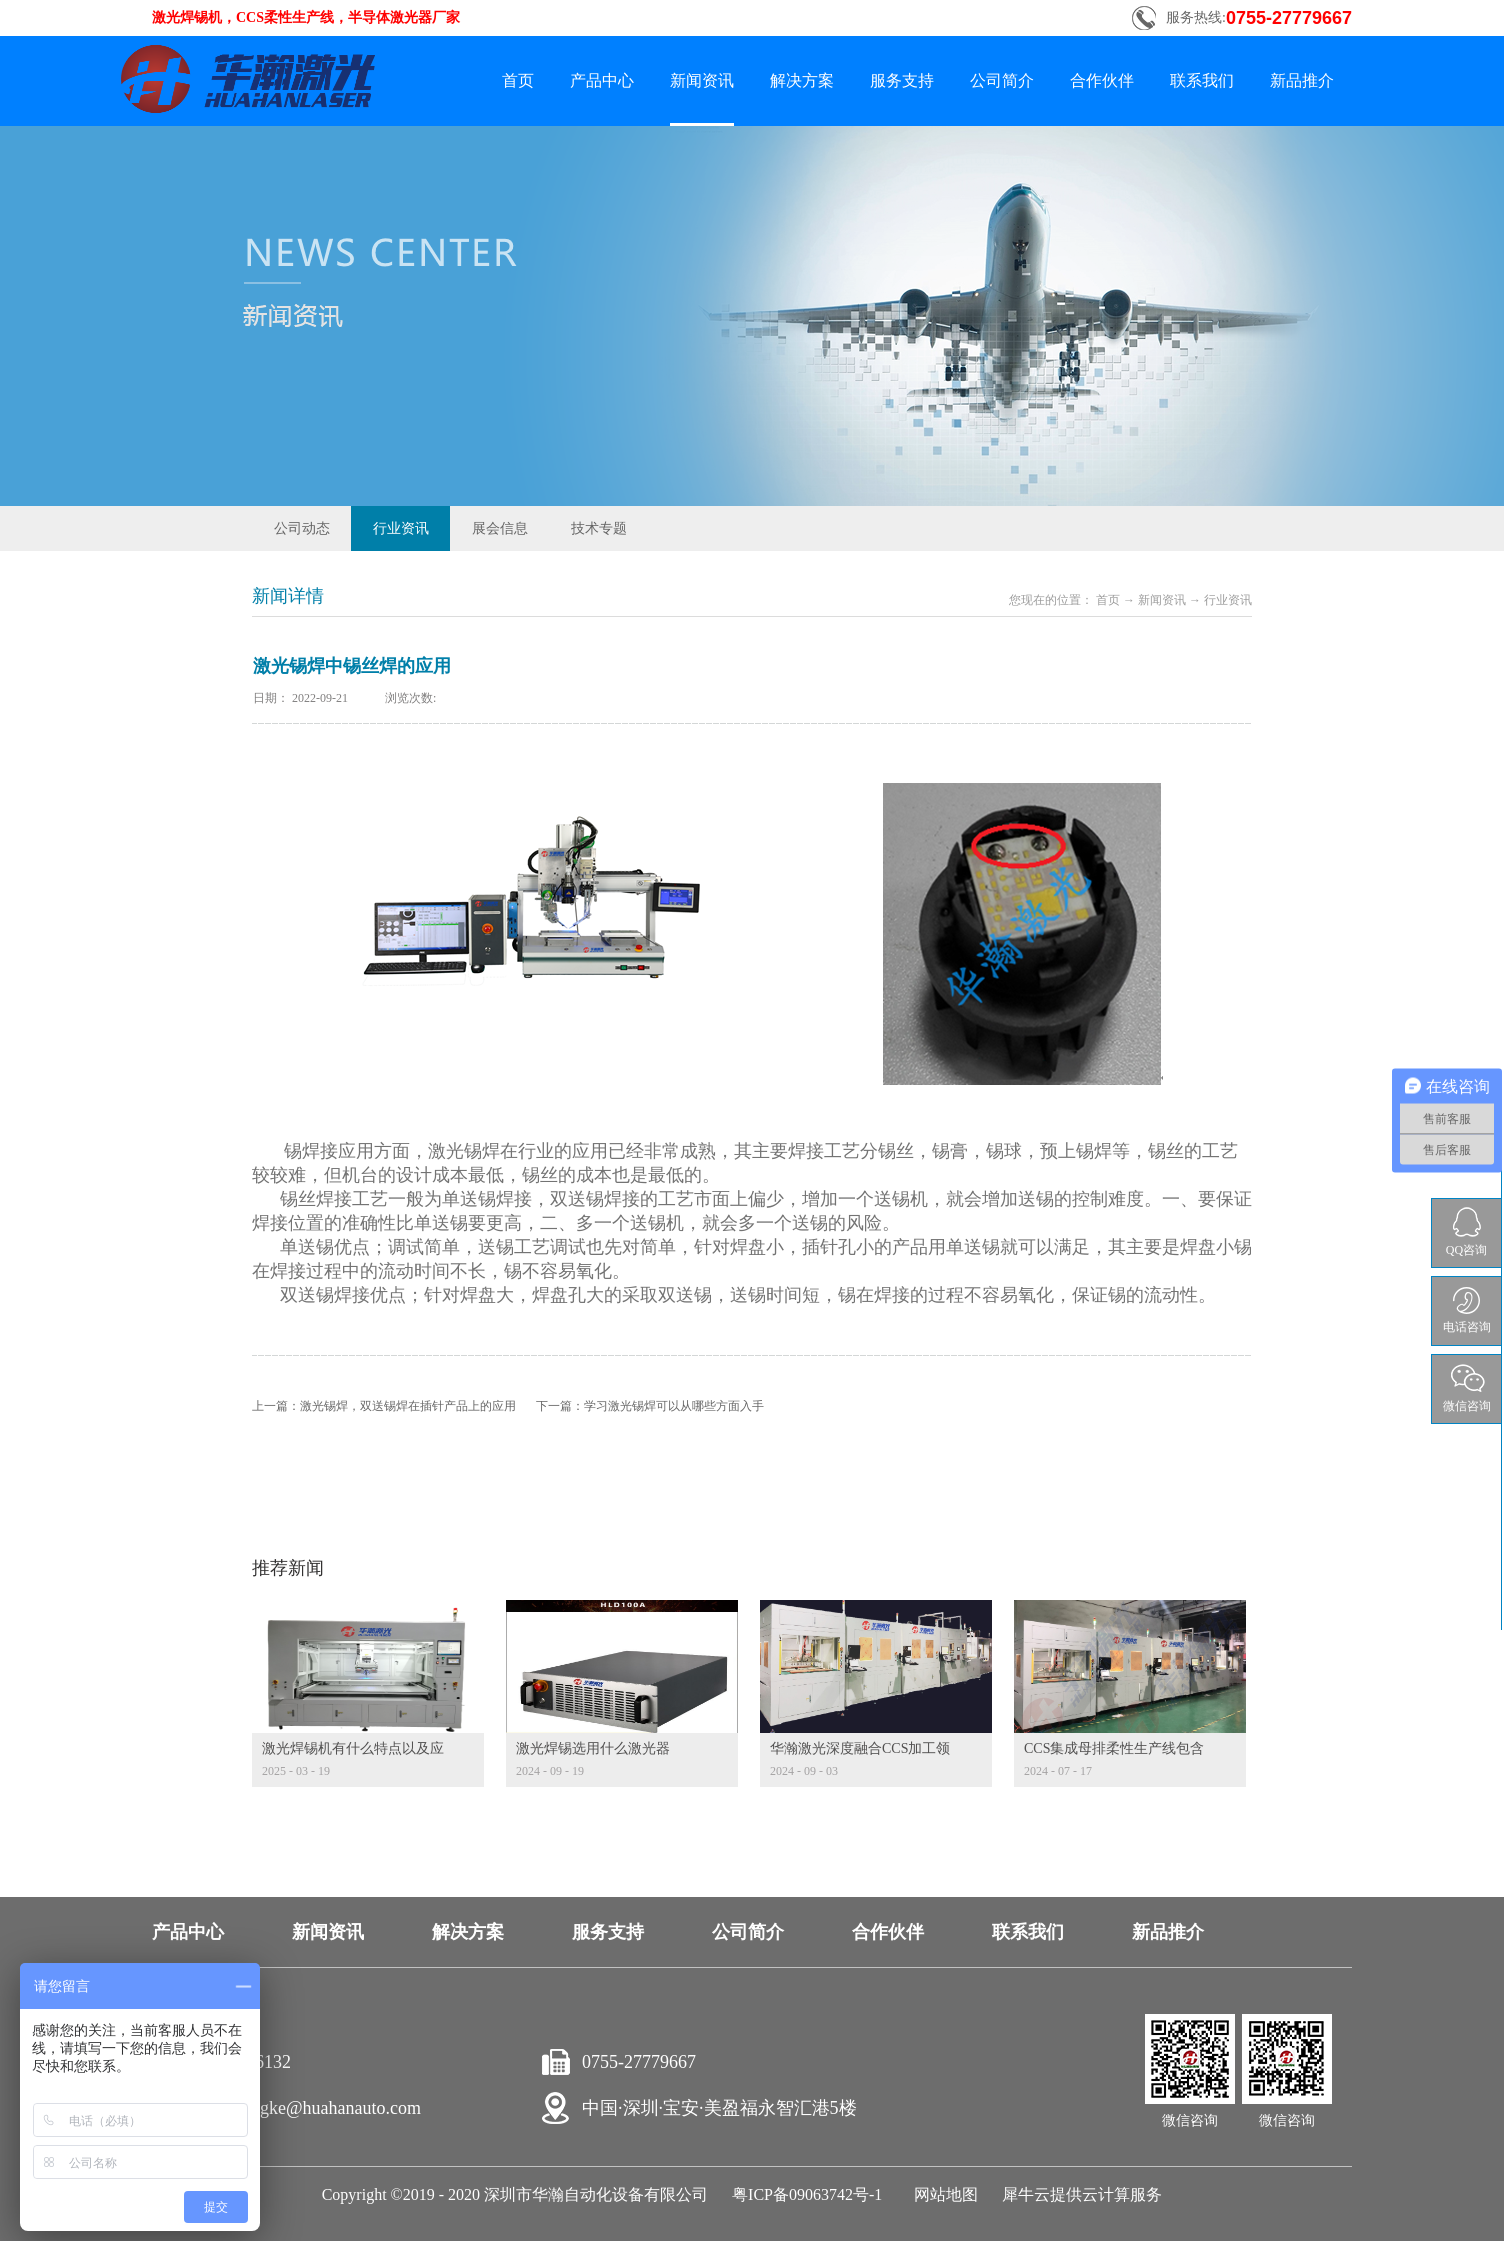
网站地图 (942, 2194)
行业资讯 (1228, 600)
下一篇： (650, 1406)
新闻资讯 (1162, 600)
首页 (518, 80)
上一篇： (384, 1406)
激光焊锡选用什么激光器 (593, 1748)
